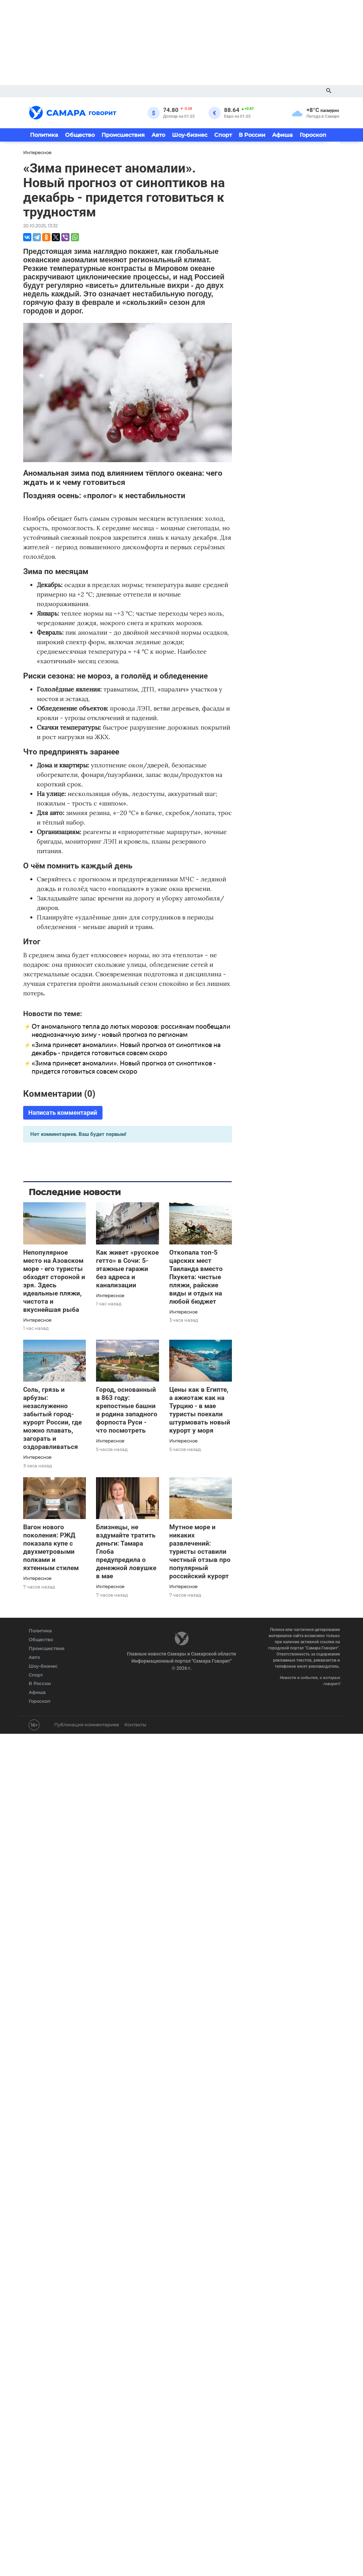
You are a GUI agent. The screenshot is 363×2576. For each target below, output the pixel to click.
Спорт (223, 135)
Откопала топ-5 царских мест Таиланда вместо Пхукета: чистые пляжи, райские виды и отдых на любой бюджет (196, 1277)
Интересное (37, 1320)
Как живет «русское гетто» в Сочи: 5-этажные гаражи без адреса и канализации (127, 1269)
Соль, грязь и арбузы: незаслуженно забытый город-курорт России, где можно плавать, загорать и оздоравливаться (52, 1418)
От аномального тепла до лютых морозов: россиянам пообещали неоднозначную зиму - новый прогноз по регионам (131, 1031)
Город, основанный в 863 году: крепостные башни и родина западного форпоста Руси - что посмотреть (126, 1410)
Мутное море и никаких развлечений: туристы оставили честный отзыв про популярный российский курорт (200, 1551)
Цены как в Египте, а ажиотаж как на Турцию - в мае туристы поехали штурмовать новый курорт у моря (199, 1410)
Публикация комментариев (86, 1724)
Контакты (135, 1724)
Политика (44, 135)
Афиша (282, 135)
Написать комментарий (62, 1112)
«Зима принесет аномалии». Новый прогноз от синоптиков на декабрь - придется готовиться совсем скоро (126, 1049)
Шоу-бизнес (189, 135)
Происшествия (123, 135)
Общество (80, 135)
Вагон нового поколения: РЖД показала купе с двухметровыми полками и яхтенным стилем (51, 1547)
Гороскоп (313, 135)
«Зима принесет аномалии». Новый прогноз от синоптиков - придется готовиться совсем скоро (124, 1067)
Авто (158, 135)
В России (252, 135)
